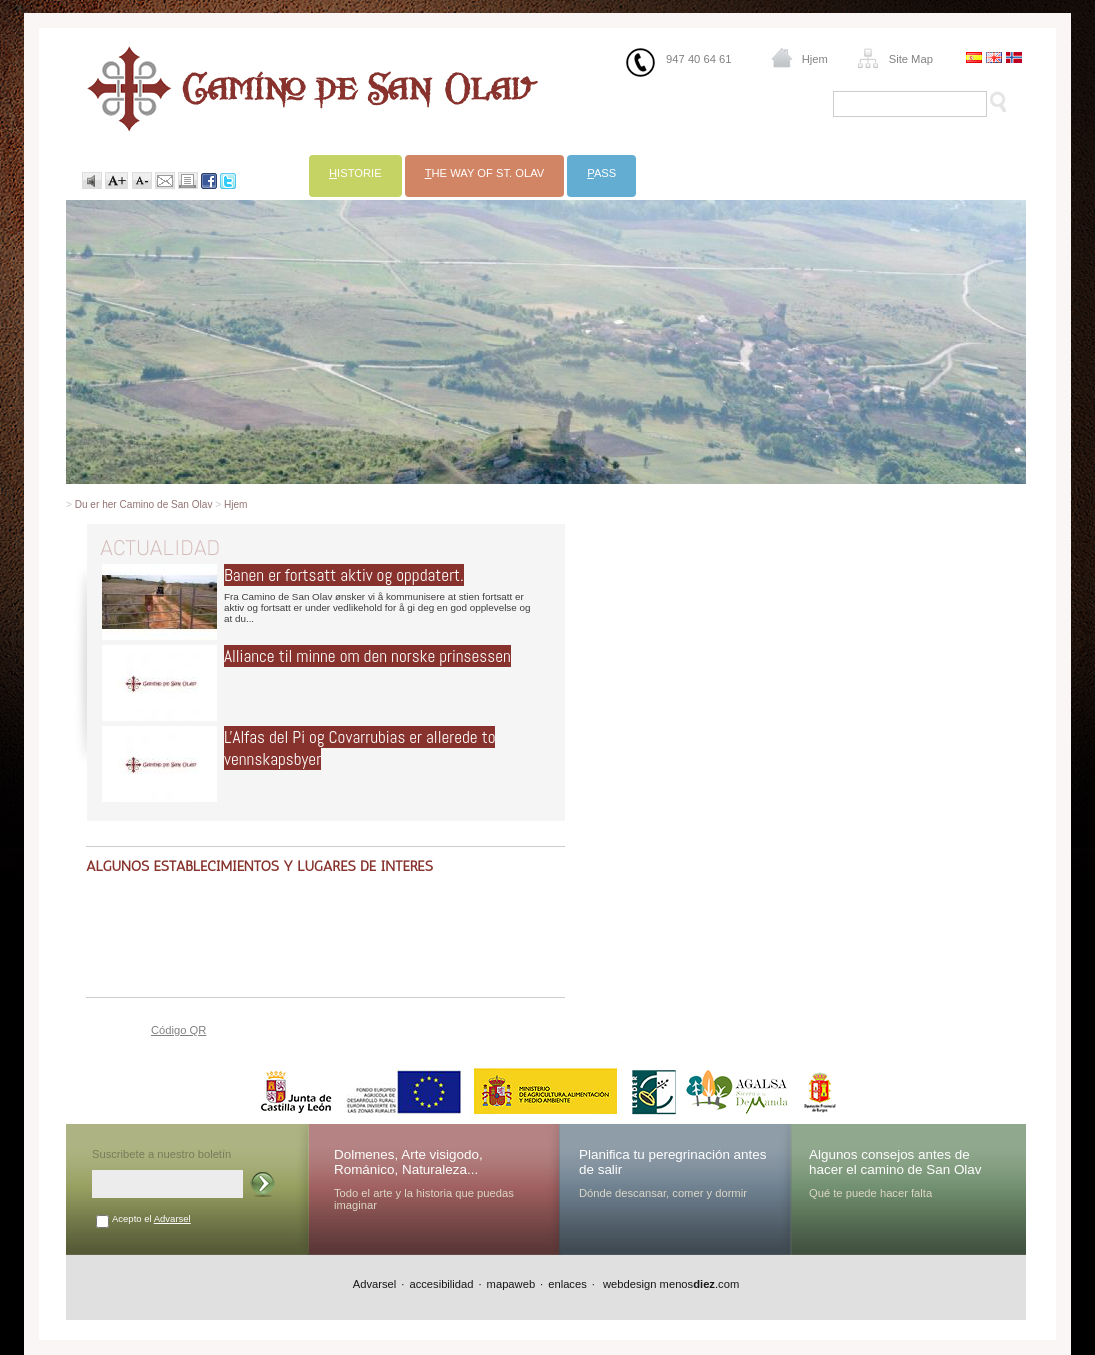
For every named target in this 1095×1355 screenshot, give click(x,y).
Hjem (815, 59)
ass (601, 173)
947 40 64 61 (698, 59)
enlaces (567, 1284)
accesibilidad (441, 1284)
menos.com (700, 1284)
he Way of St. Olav (485, 173)
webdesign (628, 1284)
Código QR (178, 1030)
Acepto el (151, 1218)
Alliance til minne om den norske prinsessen (367, 656)
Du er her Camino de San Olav (144, 504)
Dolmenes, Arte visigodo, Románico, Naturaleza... (408, 1162)
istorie (355, 173)
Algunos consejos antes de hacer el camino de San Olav (895, 1162)
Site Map (911, 59)
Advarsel (172, 1218)
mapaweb (511, 1284)
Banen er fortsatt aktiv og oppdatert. (344, 575)
